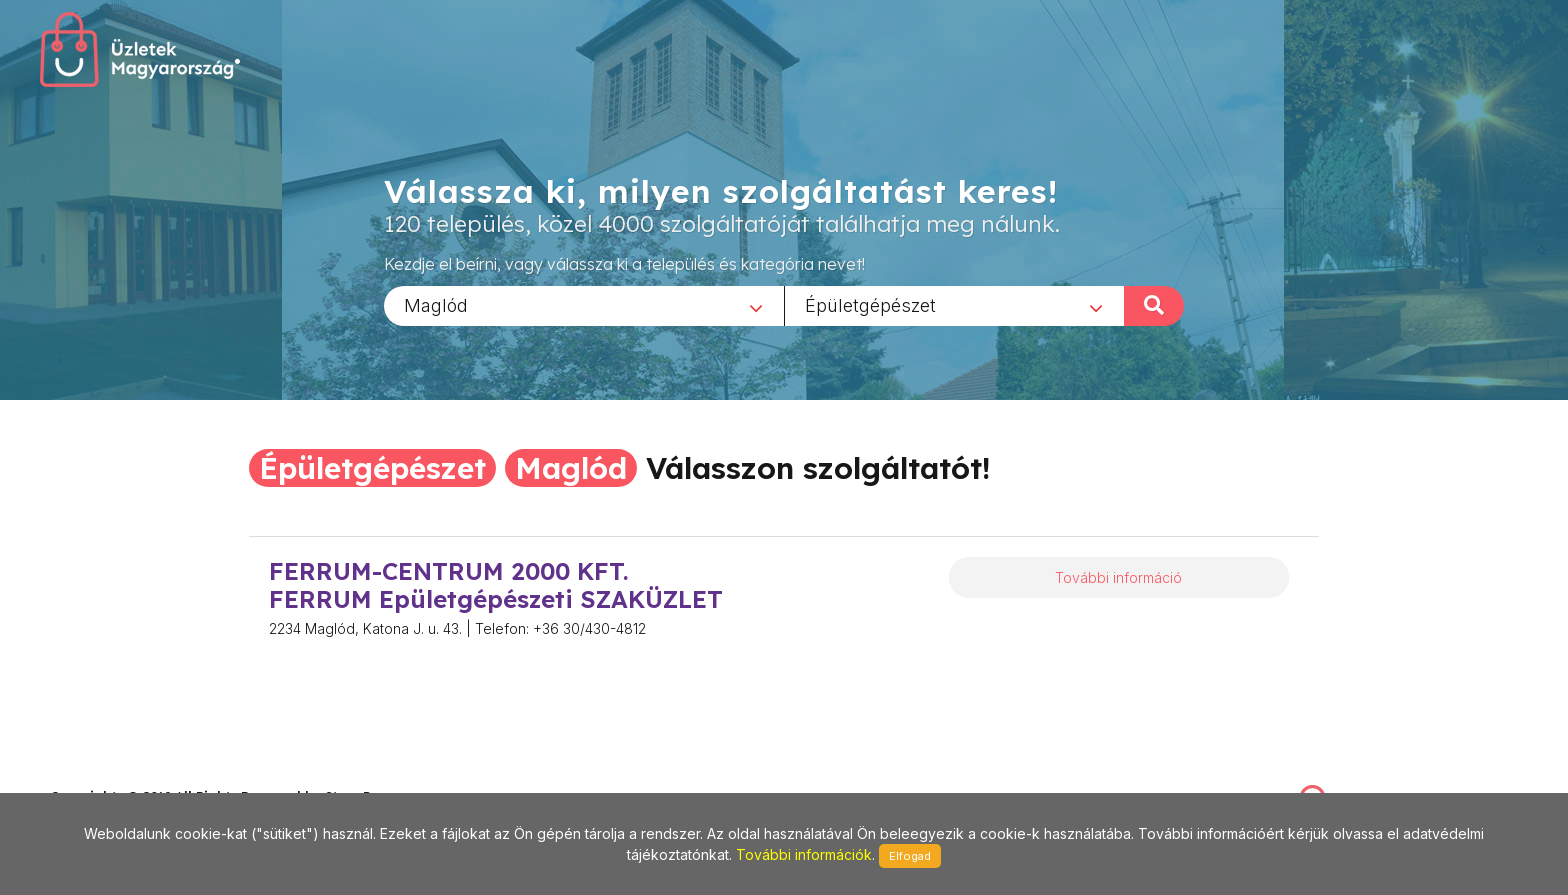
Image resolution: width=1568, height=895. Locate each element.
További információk (804, 854)
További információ (1118, 577)
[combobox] (584, 305)
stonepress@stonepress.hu (130, 775)
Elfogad (910, 856)
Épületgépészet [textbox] (870, 304)
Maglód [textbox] (436, 304)
